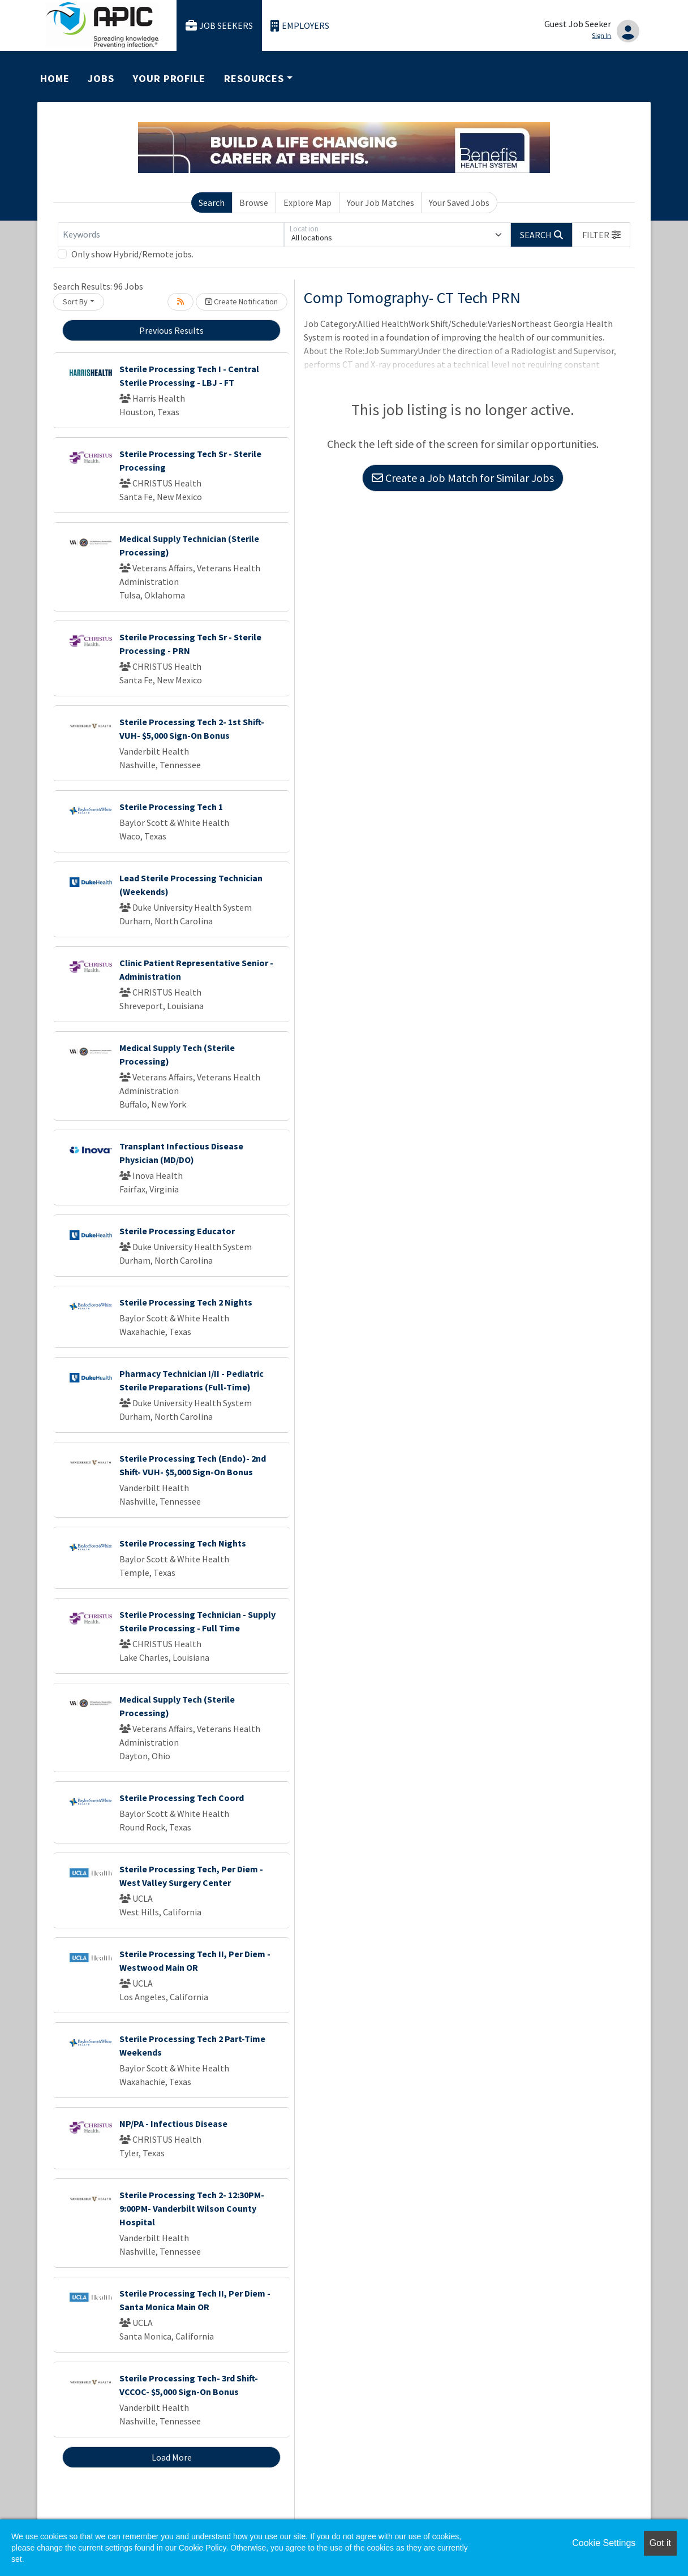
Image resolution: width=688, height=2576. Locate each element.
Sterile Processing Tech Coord (181, 1797)
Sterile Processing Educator (177, 1231)
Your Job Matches (380, 202)
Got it (660, 2543)
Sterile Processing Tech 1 (171, 806)
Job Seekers (219, 26)
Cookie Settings (603, 2543)
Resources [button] (254, 78)
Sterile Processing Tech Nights (182, 1543)
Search (212, 202)
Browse (253, 202)
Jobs (101, 78)
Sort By (75, 301)
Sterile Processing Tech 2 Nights (185, 1302)
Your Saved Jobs (459, 202)
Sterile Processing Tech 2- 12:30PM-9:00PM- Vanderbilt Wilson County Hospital (191, 2208)
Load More (172, 2457)
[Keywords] (171, 234)
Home (55, 78)
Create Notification (241, 301)
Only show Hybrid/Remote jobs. (132, 254)
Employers (299, 26)
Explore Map (307, 202)
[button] (601, 234)
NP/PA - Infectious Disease (173, 2123)
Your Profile (169, 78)
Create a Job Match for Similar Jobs (463, 478)
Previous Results (171, 330)
